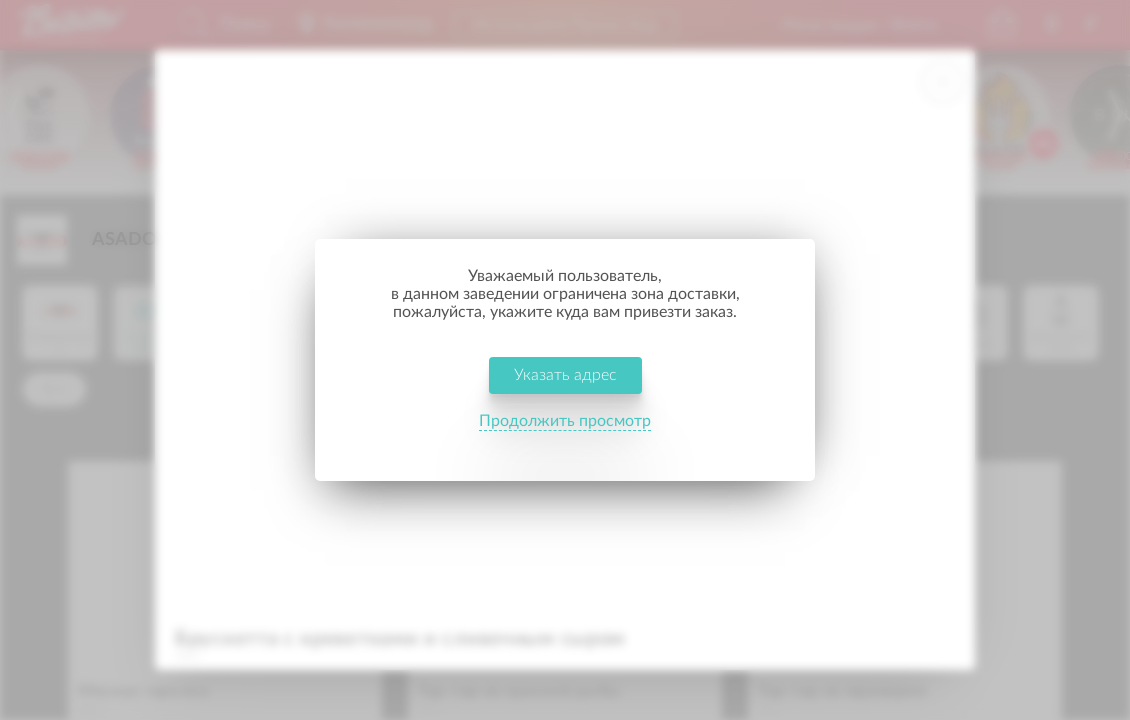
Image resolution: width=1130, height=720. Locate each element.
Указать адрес (565, 388)
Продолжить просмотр (565, 434)
